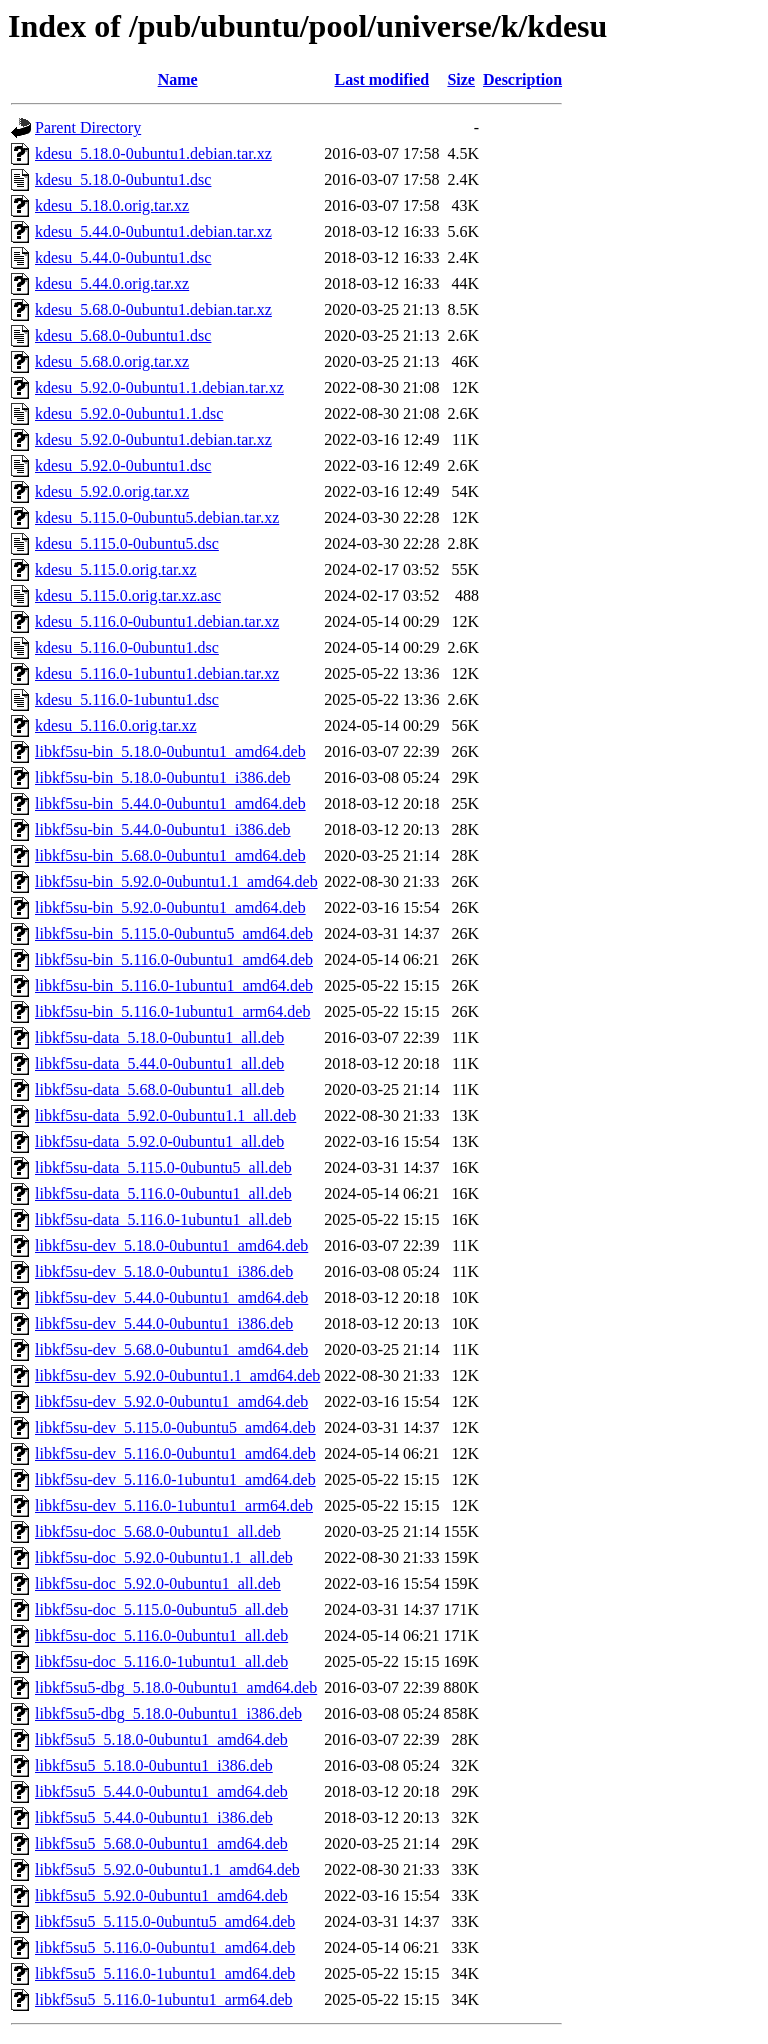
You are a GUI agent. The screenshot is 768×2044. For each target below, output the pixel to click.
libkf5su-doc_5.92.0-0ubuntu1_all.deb (158, 1583)
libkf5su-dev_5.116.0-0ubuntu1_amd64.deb (175, 1453)
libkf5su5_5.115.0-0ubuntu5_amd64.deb (165, 1921)
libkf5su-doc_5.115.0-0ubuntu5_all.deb (161, 1609)
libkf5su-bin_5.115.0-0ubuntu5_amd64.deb (174, 933)
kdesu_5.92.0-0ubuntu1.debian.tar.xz (153, 439)
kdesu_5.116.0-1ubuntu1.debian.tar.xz (157, 673)
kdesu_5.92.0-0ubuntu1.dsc (123, 465)
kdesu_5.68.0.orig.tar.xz (112, 361)
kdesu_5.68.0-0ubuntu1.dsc (123, 335)
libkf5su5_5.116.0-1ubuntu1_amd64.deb (165, 1973)
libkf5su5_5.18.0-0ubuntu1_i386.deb (154, 1765)
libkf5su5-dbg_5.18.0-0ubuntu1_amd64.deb (176, 1687)
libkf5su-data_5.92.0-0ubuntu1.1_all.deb (165, 1115)
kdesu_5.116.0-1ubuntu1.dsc (127, 699)
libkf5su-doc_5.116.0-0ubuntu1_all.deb (161, 1635)
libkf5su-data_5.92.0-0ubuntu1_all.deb (159, 1141)
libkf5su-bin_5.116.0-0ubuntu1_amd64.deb (174, 959)
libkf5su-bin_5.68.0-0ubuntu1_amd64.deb (170, 855)
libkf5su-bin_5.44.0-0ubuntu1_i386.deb (163, 829)
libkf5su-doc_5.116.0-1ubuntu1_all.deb (161, 1661)
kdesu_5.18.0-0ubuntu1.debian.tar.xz (153, 153)
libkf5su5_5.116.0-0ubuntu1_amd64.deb (165, 1947)
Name (178, 79)
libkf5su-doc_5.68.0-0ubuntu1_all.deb (158, 1531)
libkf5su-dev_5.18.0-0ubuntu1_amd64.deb (171, 1245)
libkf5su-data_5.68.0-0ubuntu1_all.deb (159, 1089)
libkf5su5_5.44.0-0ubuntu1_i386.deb (154, 1817)
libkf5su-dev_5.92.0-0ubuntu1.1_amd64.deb (177, 1375)
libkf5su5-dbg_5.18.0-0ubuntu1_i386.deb (168, 1713)
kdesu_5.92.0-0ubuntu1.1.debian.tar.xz (159, 387)
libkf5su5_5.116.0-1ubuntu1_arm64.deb (164, 1999)
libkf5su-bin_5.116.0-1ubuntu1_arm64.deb (172, 1011)
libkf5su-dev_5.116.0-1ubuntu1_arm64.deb (174, 1505)
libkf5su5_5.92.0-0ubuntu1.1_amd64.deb (167, 1869)
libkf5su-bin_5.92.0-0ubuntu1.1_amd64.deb (176, 881)
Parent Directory (88, 127)
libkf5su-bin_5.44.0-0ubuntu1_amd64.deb (170, 803)
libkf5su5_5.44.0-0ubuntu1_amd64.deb (161, 1791)
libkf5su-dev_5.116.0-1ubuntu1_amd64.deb (175, 1479)
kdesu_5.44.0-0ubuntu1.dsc (123, 257)
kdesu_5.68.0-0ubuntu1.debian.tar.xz (153, 309)
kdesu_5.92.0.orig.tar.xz (112, 491)
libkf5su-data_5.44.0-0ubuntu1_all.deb (159, 1063)
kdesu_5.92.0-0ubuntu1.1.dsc (129, 413)
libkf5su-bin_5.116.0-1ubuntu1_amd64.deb (174, 985)
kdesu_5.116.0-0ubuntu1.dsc (127, 647)
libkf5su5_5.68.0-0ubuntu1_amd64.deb (161, 1843)
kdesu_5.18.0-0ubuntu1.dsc (123, 179)
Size (461, 79)
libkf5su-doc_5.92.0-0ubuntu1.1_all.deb (164, 1557)
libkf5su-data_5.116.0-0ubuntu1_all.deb (163, 1193)
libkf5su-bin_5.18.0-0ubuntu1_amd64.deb (170, 751)
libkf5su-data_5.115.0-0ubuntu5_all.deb (163, 1167)
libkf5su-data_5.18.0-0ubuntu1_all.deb (159, 1037)
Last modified (382, 79)
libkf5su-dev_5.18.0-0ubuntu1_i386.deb (164, 1271)
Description (522, 79)
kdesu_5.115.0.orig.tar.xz (116, 569)
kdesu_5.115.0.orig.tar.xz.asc (128, 595)
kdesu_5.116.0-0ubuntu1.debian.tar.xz (157, 621)
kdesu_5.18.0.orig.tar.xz (112, 205)
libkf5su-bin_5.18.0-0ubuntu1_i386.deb (163, 777)
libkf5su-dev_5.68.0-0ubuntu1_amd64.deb (171, 1349)
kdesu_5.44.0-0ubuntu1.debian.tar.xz (153, 231)
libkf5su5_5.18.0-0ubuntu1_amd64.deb (161, 1739)
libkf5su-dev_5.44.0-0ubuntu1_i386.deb (164, 1323)
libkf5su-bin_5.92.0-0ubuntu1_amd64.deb (170, 907)
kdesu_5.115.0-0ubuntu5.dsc (127, 543)
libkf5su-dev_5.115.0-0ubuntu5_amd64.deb (175, 1427)
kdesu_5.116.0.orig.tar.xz (116, 725)
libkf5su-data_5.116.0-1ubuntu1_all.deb (163, 1219)
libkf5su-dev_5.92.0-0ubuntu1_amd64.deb (171, 1401)
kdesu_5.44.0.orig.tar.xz (112, 283)
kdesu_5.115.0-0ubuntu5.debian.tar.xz (157, 517)
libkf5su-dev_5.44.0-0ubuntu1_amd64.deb (171, 1297)
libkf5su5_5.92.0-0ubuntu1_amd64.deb (161, 1895)
